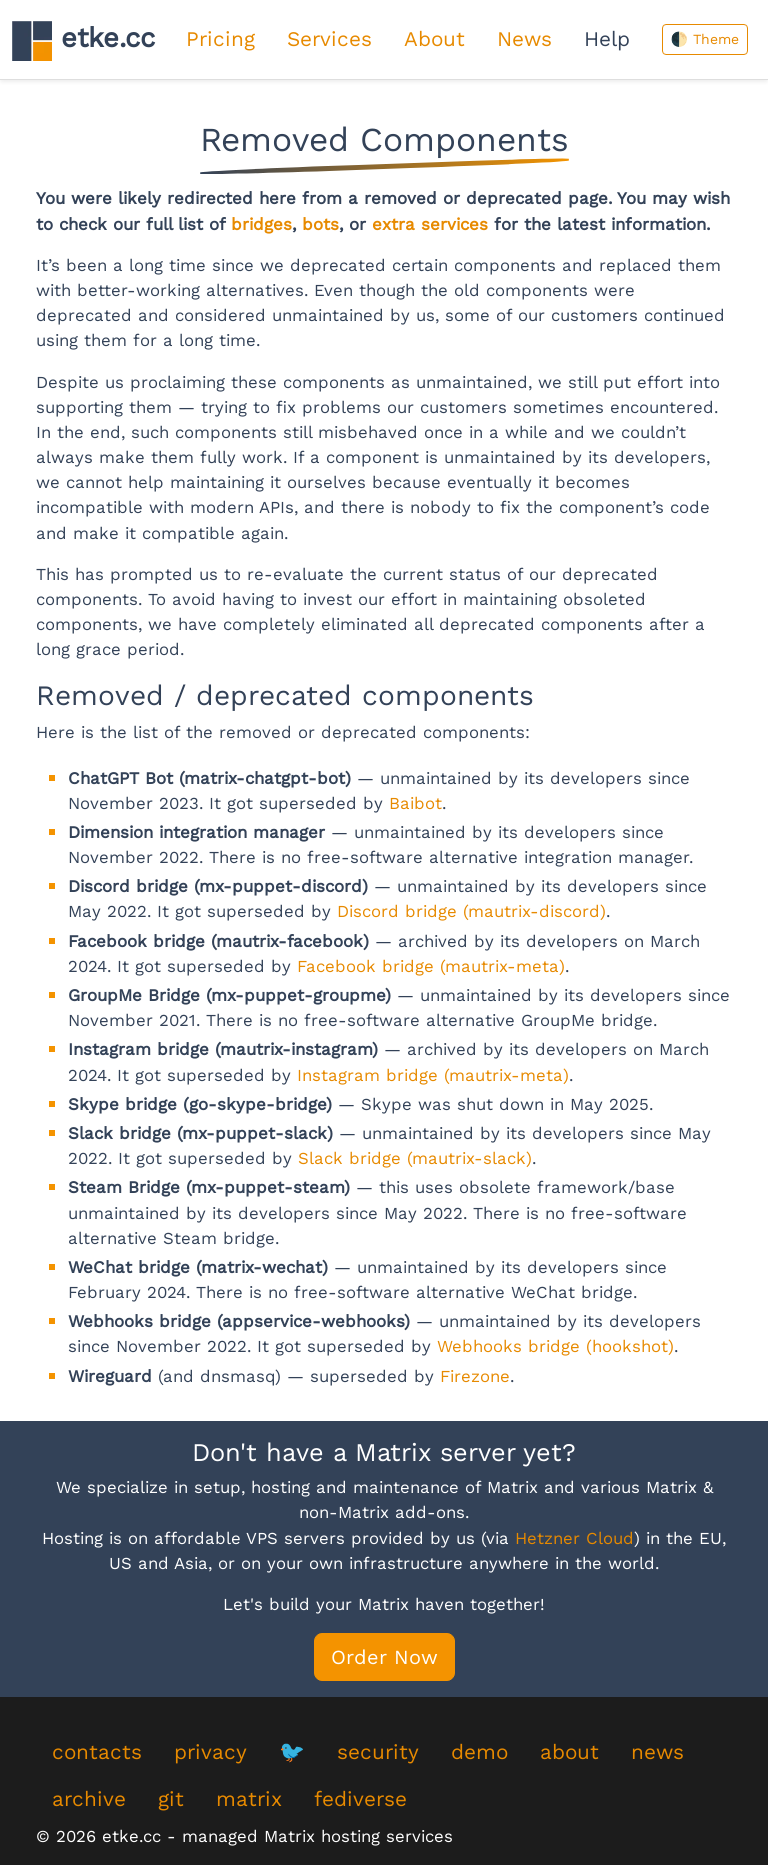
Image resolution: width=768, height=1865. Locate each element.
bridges (261, 224)
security (378, 1752)
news (657, 1752)
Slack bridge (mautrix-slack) (415, 1158)
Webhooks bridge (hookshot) (555, 1346)
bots (320, 224)
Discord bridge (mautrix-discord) (471, 911)
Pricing (220, 39)
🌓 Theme (705, 39)
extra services (430, 224)
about (569, 1752)
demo (479, 1752)
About (434, 39)
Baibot (415, 803)
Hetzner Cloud (574, 1538)
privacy (210, 1752)
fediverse (360, 1799)
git (171, 1799)
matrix (249, 1799)
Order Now (384, 1657)
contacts (97, 1752)
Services (329, 39)
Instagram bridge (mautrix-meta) (433, 1075)
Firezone (475, 1376)
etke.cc (83, 40)
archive (89, 1799)
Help (607, 39)
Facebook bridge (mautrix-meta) (431, 966)
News (524, 39)
